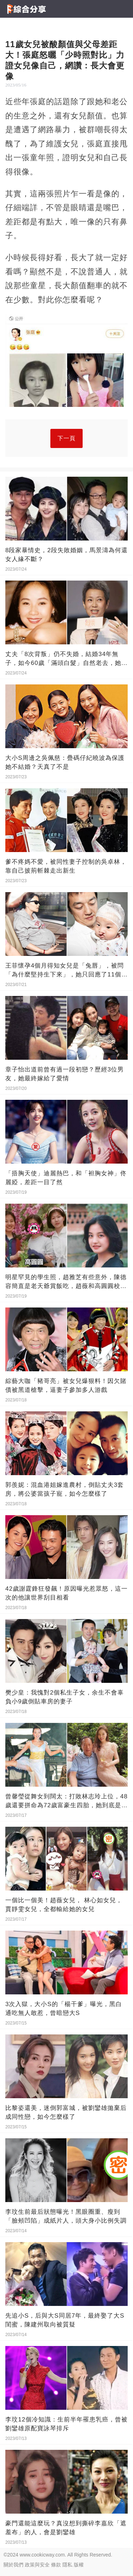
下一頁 (66, 438)
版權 (79, 2564)
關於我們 (13, 2564)
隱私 (67, 2564)
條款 (56, 2564)
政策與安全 (37, 2564)
